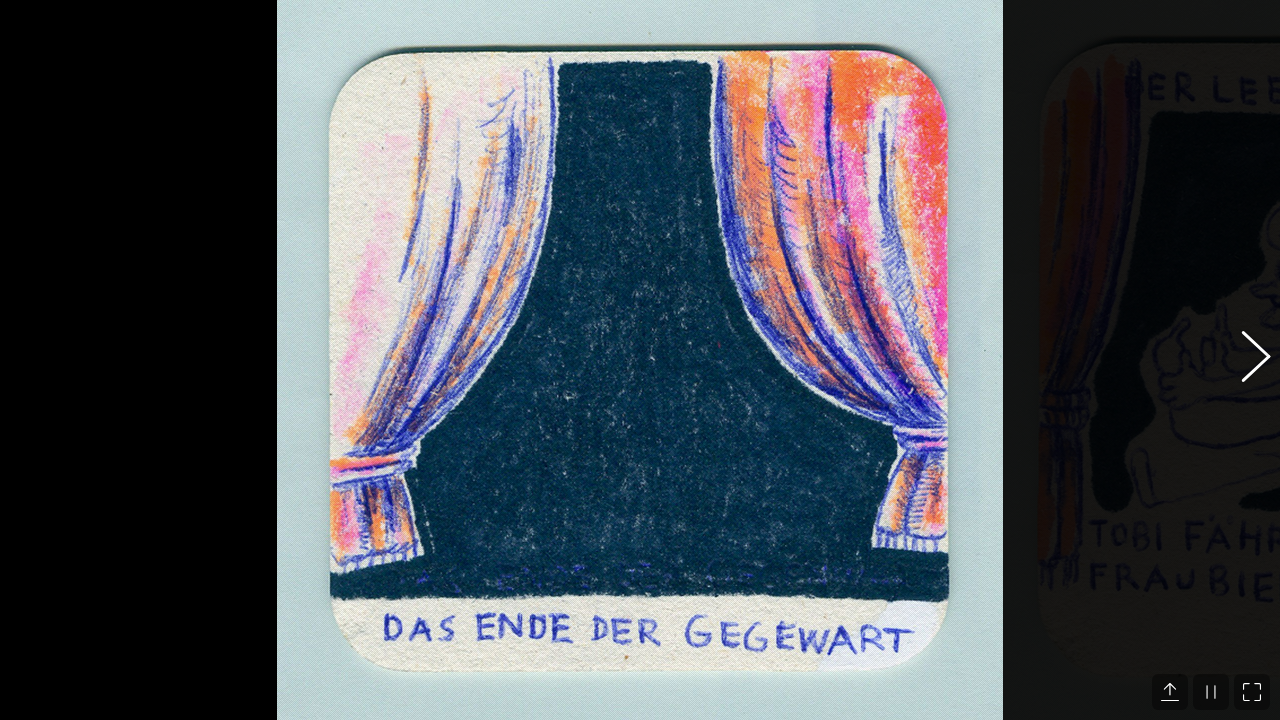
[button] (1245, 360)
